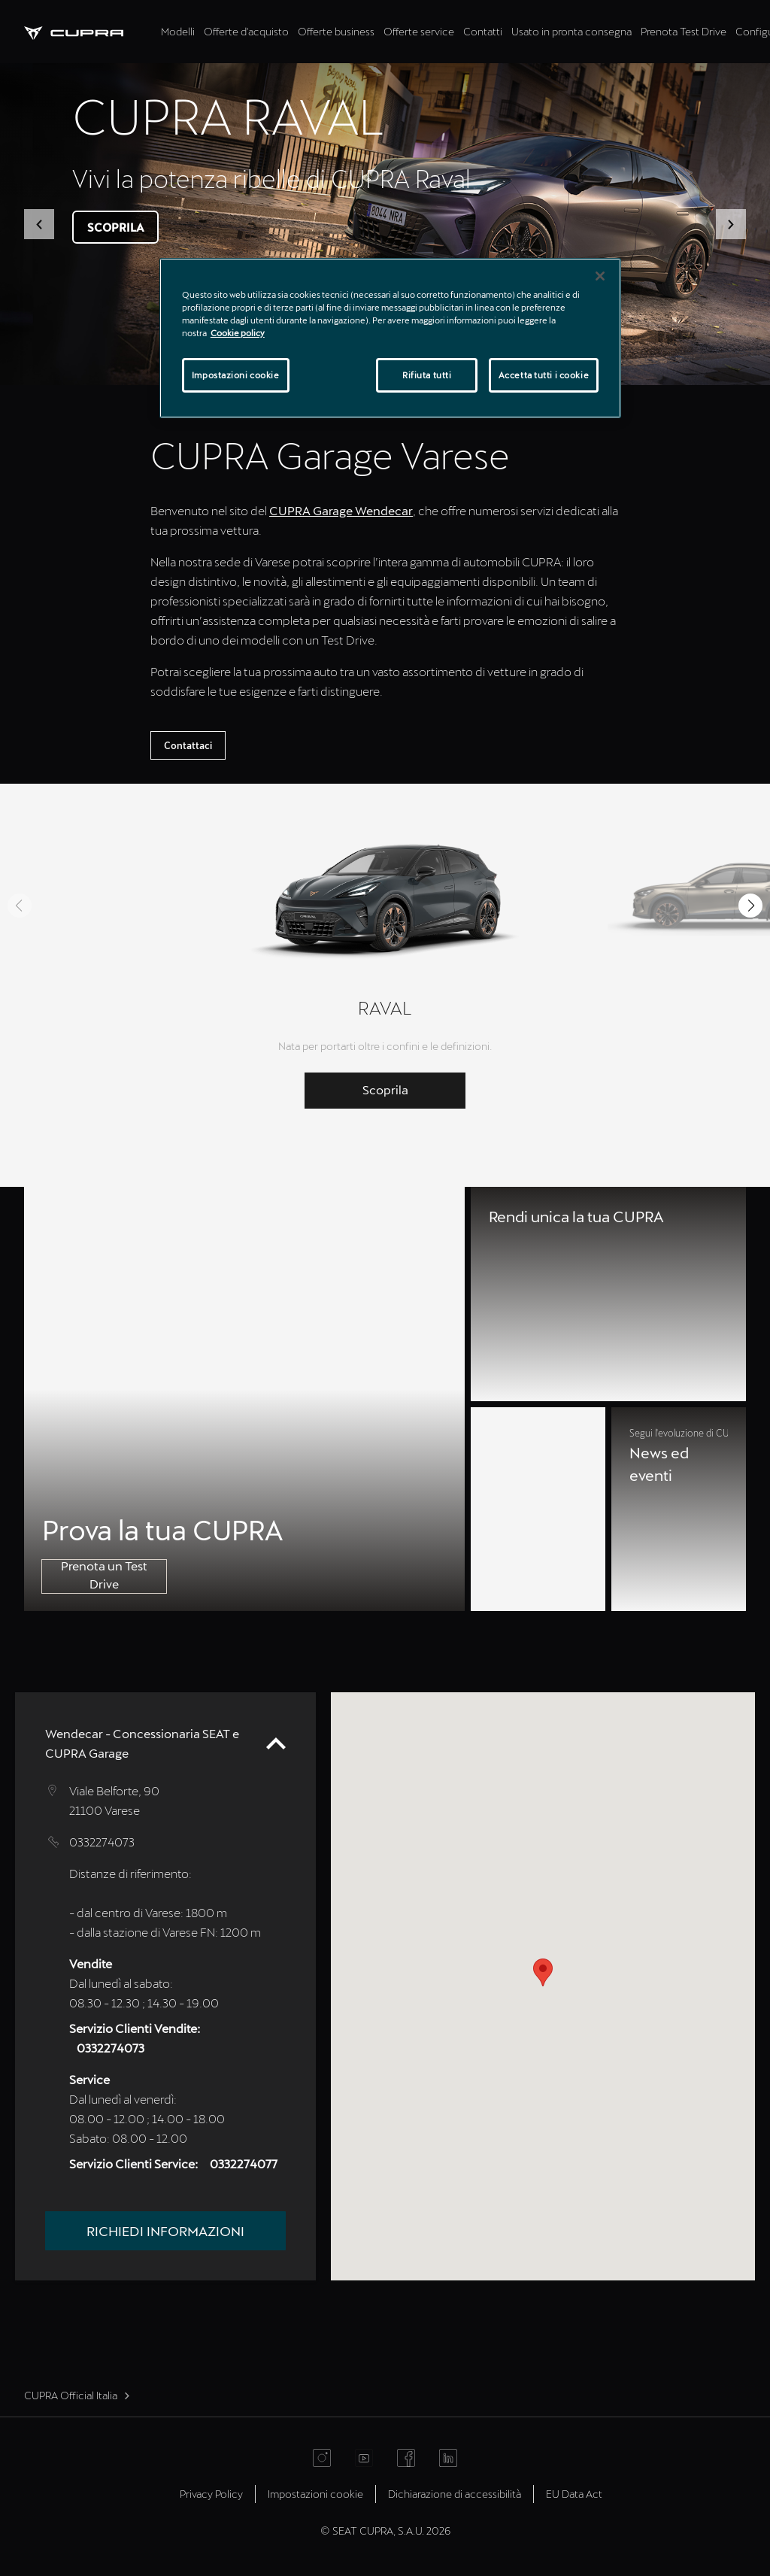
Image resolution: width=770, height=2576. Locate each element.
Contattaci (188, 745)
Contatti (482, 31)
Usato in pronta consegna (571, 31)
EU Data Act (574, 2493)
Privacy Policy (211, 2493)
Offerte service (418, 31)
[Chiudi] (600, 276)
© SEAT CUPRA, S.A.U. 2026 (385, 2530)
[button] (39, 224)
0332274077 (243, 2163)
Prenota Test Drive (683, 31)
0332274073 (102, 1841)
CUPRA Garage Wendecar (341, 510)
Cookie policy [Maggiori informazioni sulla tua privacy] (238, 333)
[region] (390, 338)
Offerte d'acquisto (246, 31)
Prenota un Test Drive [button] (104, 1575)
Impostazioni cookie (315, 2493)
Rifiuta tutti (426, 375)
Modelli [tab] (178, 31)
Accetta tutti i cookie (544, 375)
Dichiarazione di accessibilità (454, 2493)
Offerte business (336, 31)
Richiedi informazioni (165, 2231)
